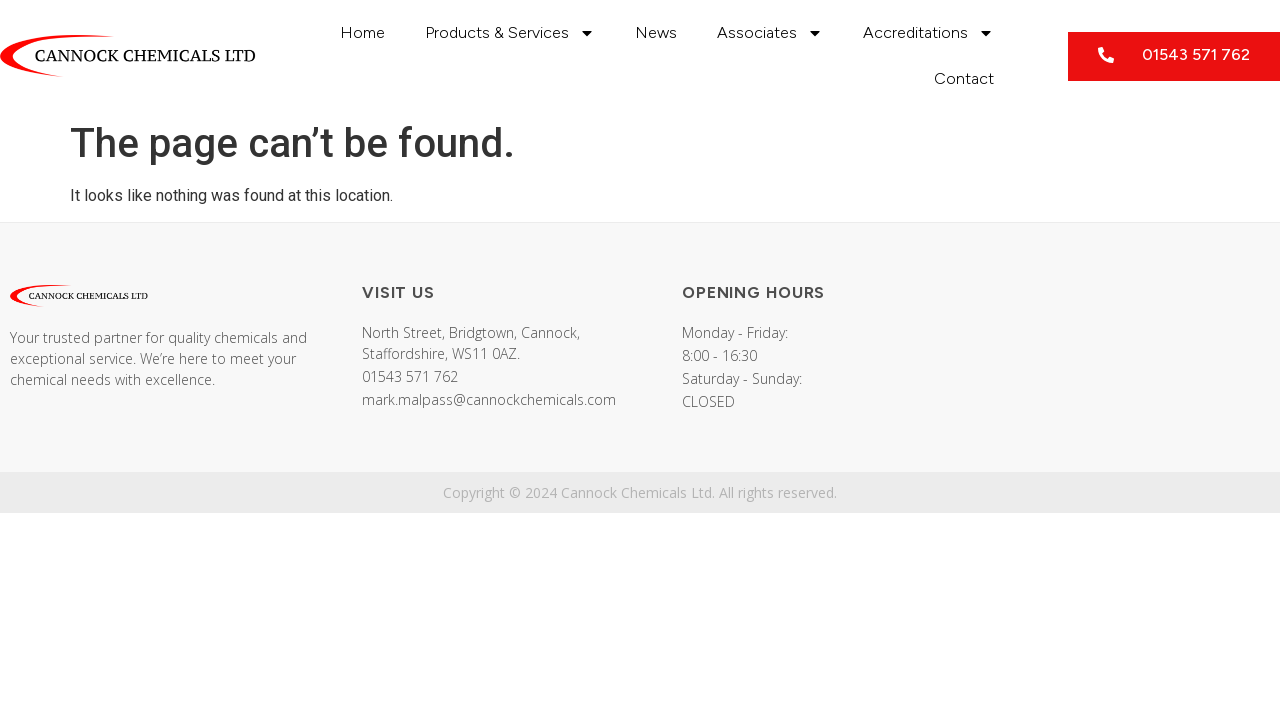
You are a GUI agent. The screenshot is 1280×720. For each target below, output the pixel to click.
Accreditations (928, 33)
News (656, 32)
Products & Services (510, 33)
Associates (770, 33)
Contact (964, 78)
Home (362, 32)
